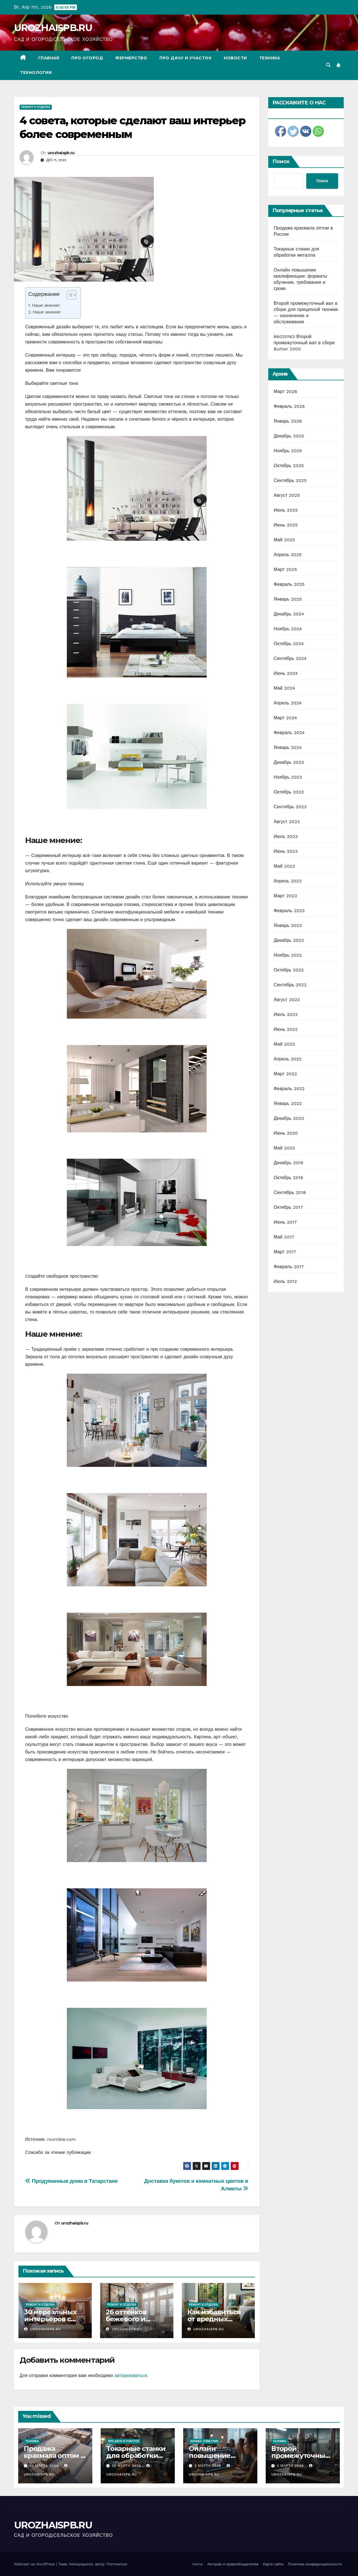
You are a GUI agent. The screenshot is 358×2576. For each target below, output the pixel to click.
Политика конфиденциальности (315, 2564)
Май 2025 (284, 539)
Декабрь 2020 (289, 1118)
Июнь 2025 (286, 525)
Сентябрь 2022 (290, 984)
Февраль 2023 (289, 910)
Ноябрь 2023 (288, 777)
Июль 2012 (285, 1281)
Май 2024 (284, 688)
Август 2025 (287, 495)
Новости (235, 57)
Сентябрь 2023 (290, 806)
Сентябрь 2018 (290, 1192)
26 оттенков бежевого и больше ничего (132, 2319)
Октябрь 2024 (289, 643)
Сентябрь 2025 (290, 480)
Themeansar (117, 2564)
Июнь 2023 (286, 851)
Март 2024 (285, 717)
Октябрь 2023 (289, 792)
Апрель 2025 (288, 554)
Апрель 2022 (288, 1059)
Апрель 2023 (288, 881)
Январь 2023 (288, 925)
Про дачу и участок (185, 57)
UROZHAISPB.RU (53, 28)
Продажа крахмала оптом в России (54, 2455)
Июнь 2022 (286, 1029)
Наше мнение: (46, 305)
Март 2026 (285, 391)
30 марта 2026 (44, 2466)
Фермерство (131, 57)
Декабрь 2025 (289, 436)
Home (197, 2564)
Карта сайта (273, 2564)
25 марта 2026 (127, 2466)
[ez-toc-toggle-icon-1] (68, 296)
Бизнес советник (204, 2441)
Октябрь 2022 (289, 970)
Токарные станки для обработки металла (136, 2455)
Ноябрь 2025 (288, 450)
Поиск (280, 161)
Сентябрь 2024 (290, 658)
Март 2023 (285, 895)
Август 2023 (287, 821)
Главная (48, 57)
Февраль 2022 (289, 1088)
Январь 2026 (288, 421)
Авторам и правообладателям (232, 2564)
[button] (328, 65)
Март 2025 (285, 569)
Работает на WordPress (35, 2564)
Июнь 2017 (285, 1222)
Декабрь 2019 (288, 1162)
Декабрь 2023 (289, 762)
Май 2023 (284, 866)
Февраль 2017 (289, 1266)
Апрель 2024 (288, 703)
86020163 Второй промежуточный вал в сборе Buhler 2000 (304, 343)
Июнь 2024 (286, 673)
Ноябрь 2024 (288, 628)
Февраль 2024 (289, 732)
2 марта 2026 (291, 2466)
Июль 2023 (286, 836)
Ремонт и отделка (35, 107)
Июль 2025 (286, 510)
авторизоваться (130, 2375)
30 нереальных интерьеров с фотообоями (50, 2319)
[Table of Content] (71, 295)
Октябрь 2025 (289, 465)
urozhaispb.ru (61, 152)
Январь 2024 (288, 747)
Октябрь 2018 (288, 1177)
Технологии (36, 72)
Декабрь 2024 (289, 614)
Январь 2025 (288, 599)
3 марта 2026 (208, 2466)
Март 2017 (285, 1251)
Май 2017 (284, 1237)
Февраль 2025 (289, 584)
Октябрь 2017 (288, 1207)
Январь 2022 (288, 1103)
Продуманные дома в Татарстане (71, 2181)
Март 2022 (285, 1073)
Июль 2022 (286, 1014)
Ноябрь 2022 (288, 955)
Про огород (87, 57)
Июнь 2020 (286, 1133)
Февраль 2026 (289, 406)
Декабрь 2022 (289, 940)
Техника (269, 57)
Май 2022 (284, 1044)
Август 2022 (287, 999)
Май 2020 (284, 1148)
